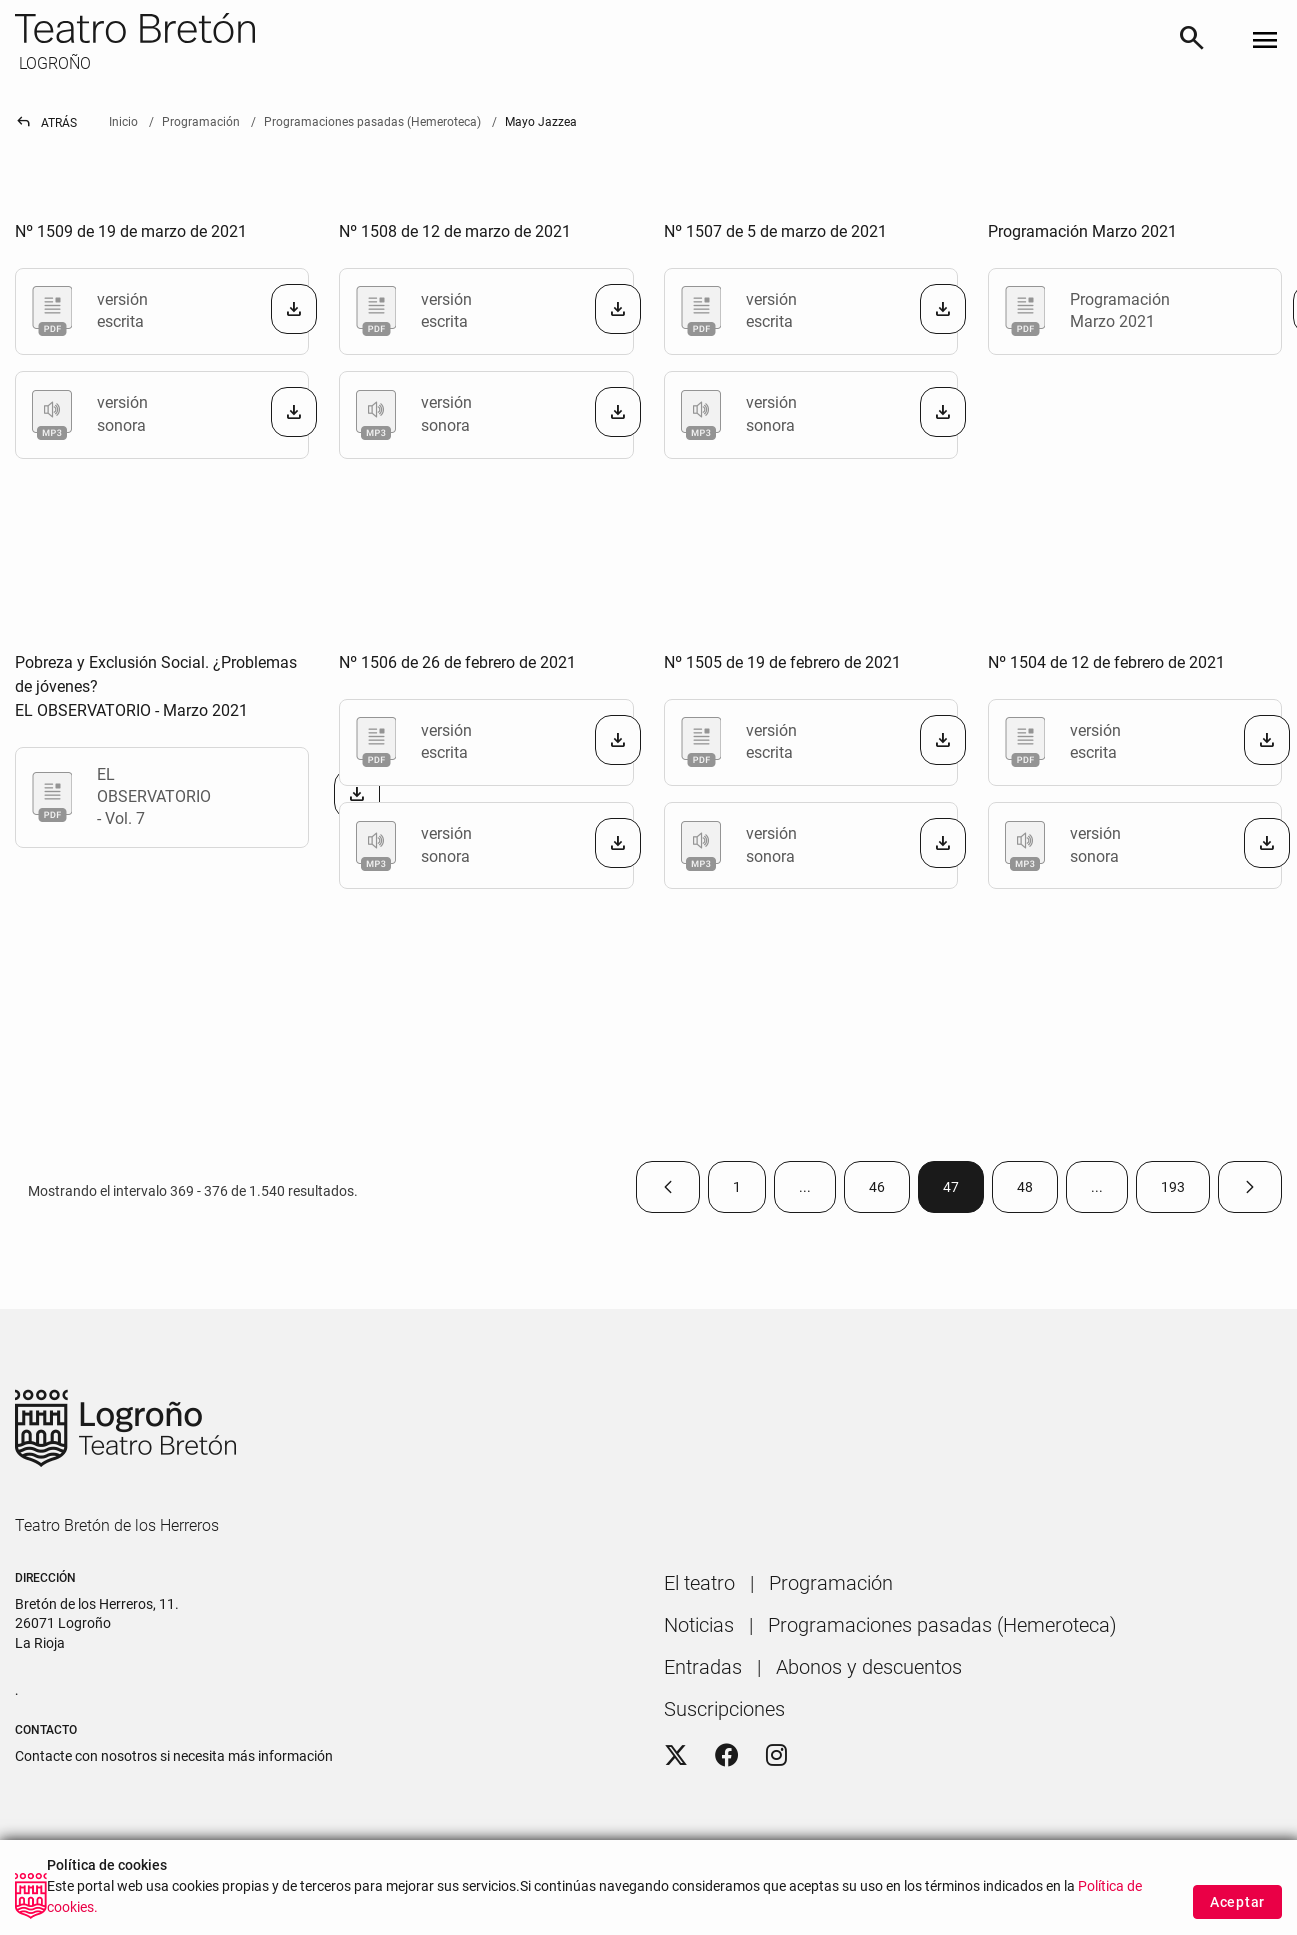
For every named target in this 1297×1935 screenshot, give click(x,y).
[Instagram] (776, 1756)
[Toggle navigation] (1265, 41)
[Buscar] (1192, 41)
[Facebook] (727, 1756)
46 (889, 1191)
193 (1185, 1191)
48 (1037, 1191)
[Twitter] (676, 1756)
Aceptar (1237, 1903)
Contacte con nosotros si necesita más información (174, 1756)
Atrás (46, 123)
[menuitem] (699, 1583)
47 (963, 1191)
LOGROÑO (53, 63)
